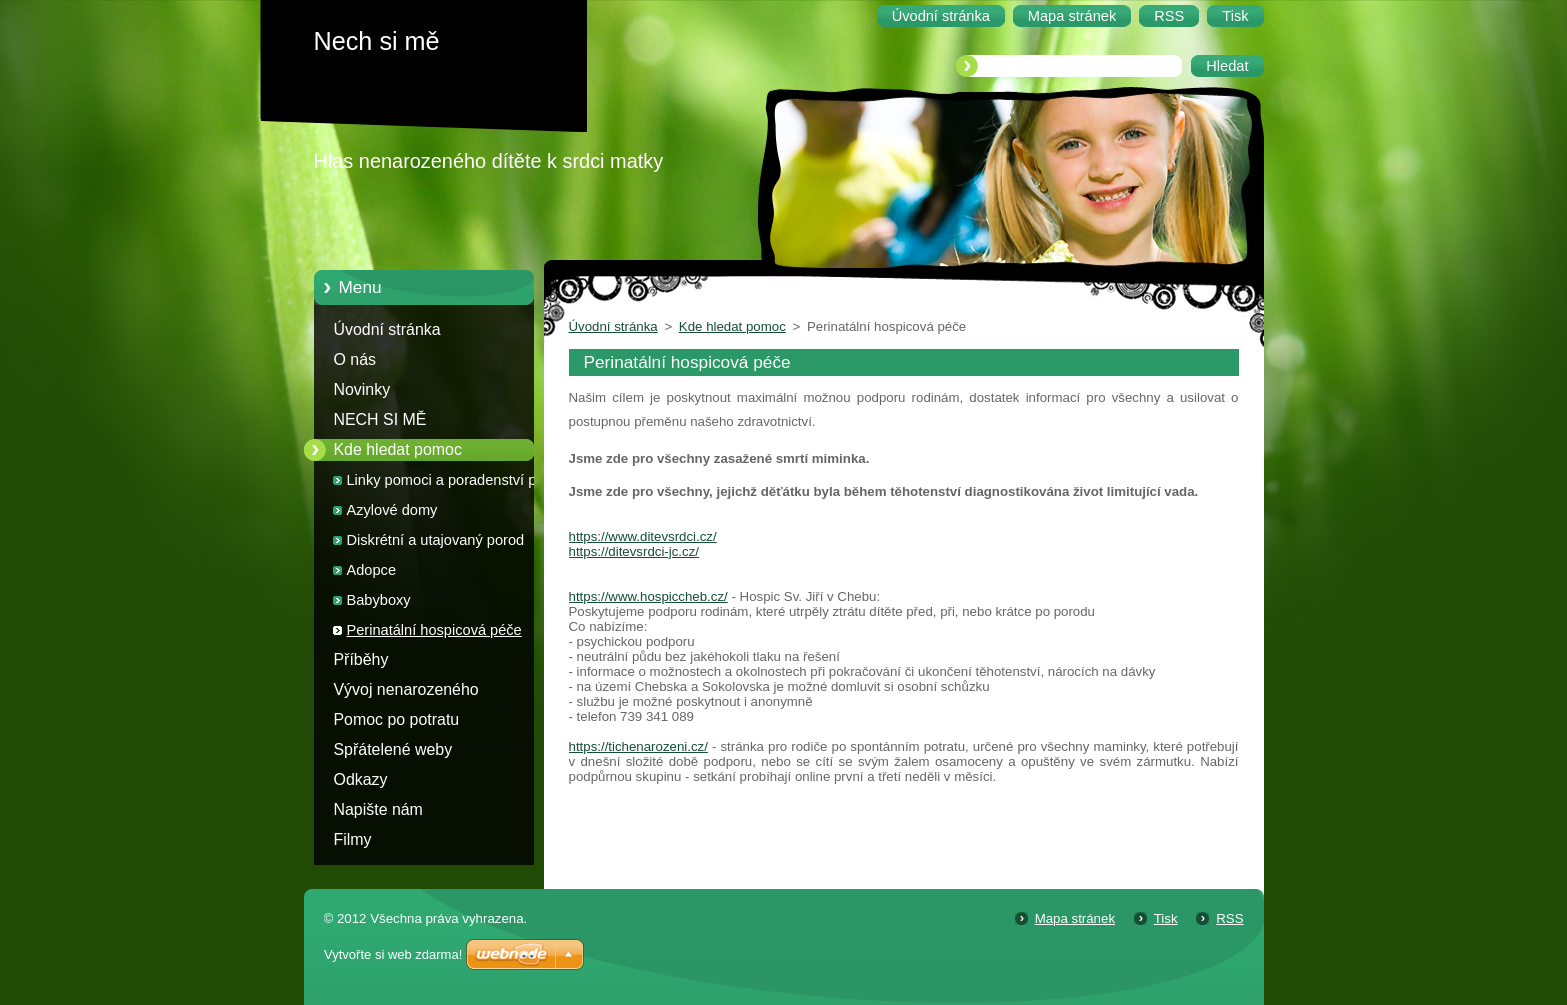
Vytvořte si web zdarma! (393, 954)
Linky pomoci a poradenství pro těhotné (448, 483)
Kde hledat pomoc (398, 449)
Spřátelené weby (393, 749)
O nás (355, 359)
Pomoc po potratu (397, 719)
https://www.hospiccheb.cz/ (648, 596)
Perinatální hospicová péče (434, 630)
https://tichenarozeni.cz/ (638, 746)
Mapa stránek (1075, 918)
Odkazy (361, 779)
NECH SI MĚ (380, 419)
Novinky (362, 389)
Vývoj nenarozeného (406, 689)
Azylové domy (392, 510)
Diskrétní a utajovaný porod (436, 540)
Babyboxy (379, 600)
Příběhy (361, 659)
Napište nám (378, 809)
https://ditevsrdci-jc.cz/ (634, 551)
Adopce (372, 570)
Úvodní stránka (387, 329)
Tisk (1166, 918)
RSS (1229, 918)
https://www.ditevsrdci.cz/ (643, 536)
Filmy (353, 839)
